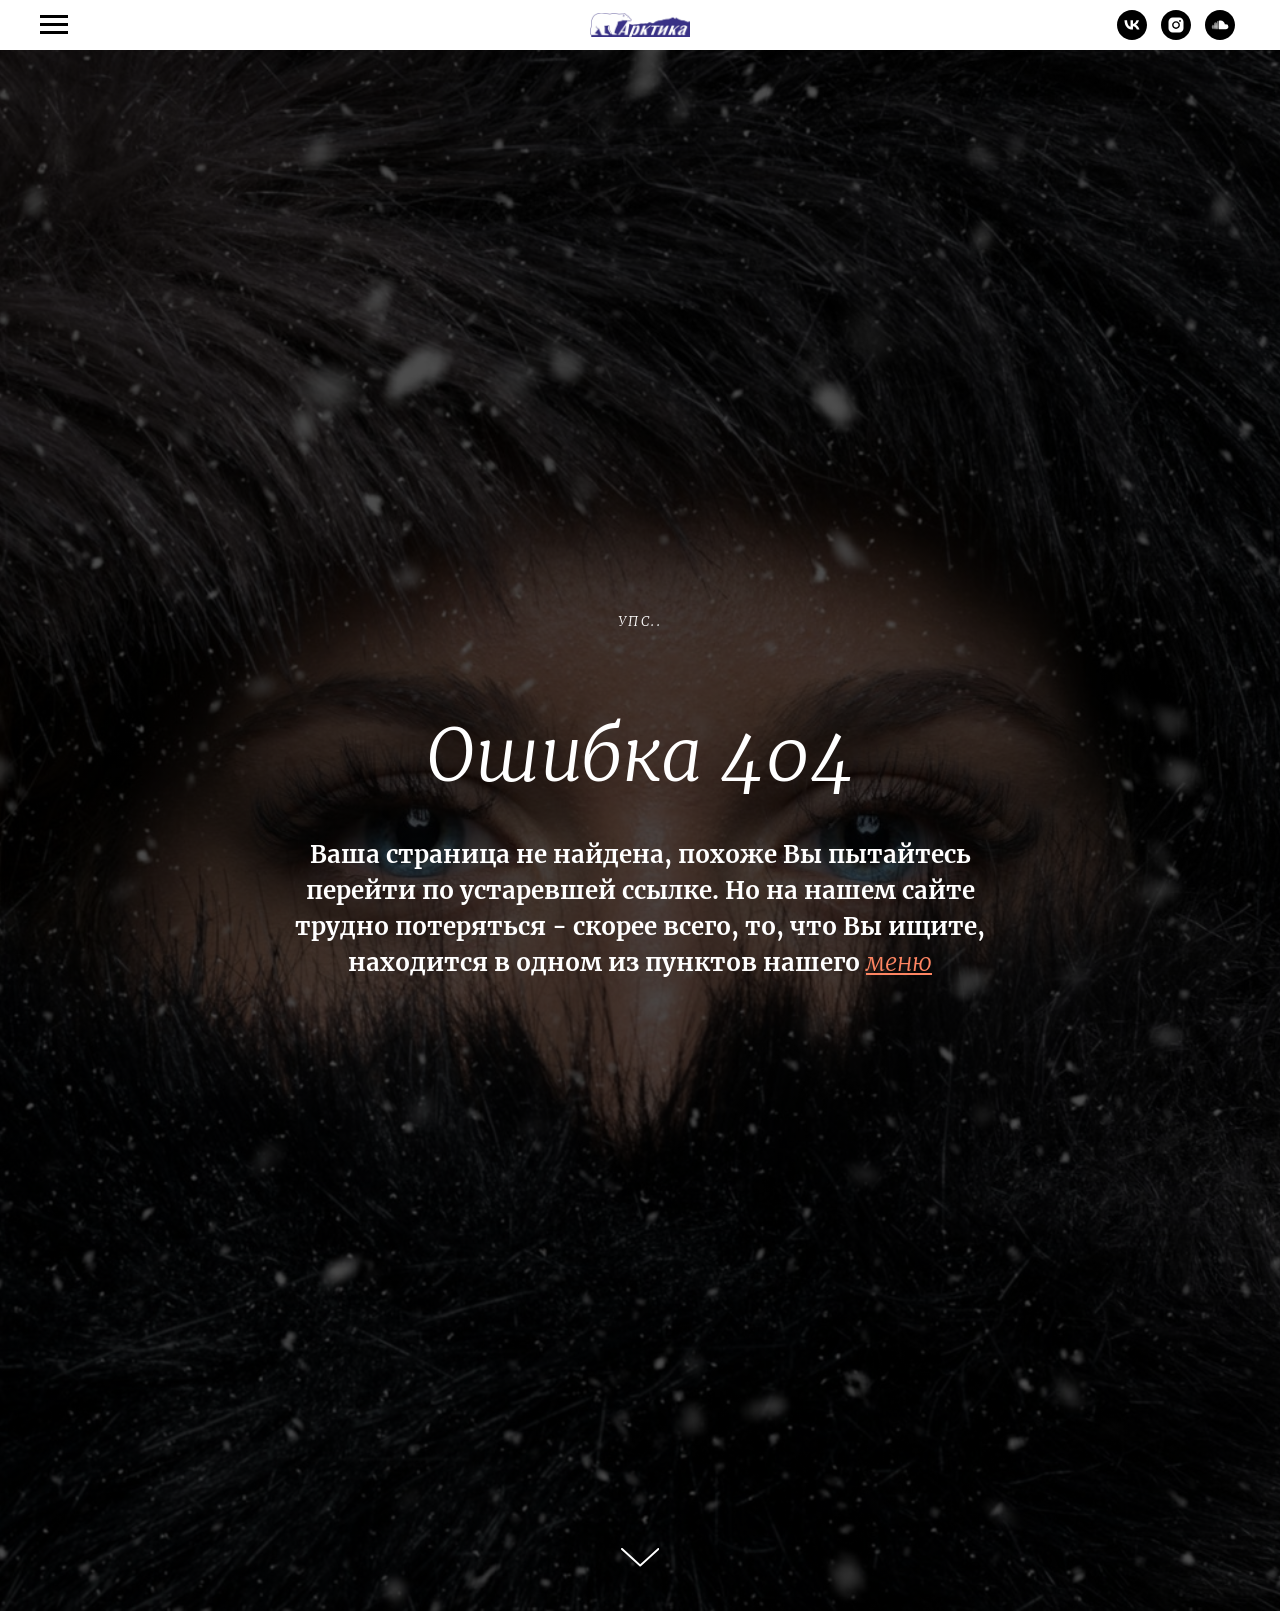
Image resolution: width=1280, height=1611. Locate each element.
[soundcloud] (1220, 34)
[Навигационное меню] (54, 25)
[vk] (1132, 34)
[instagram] (1176, 34)
